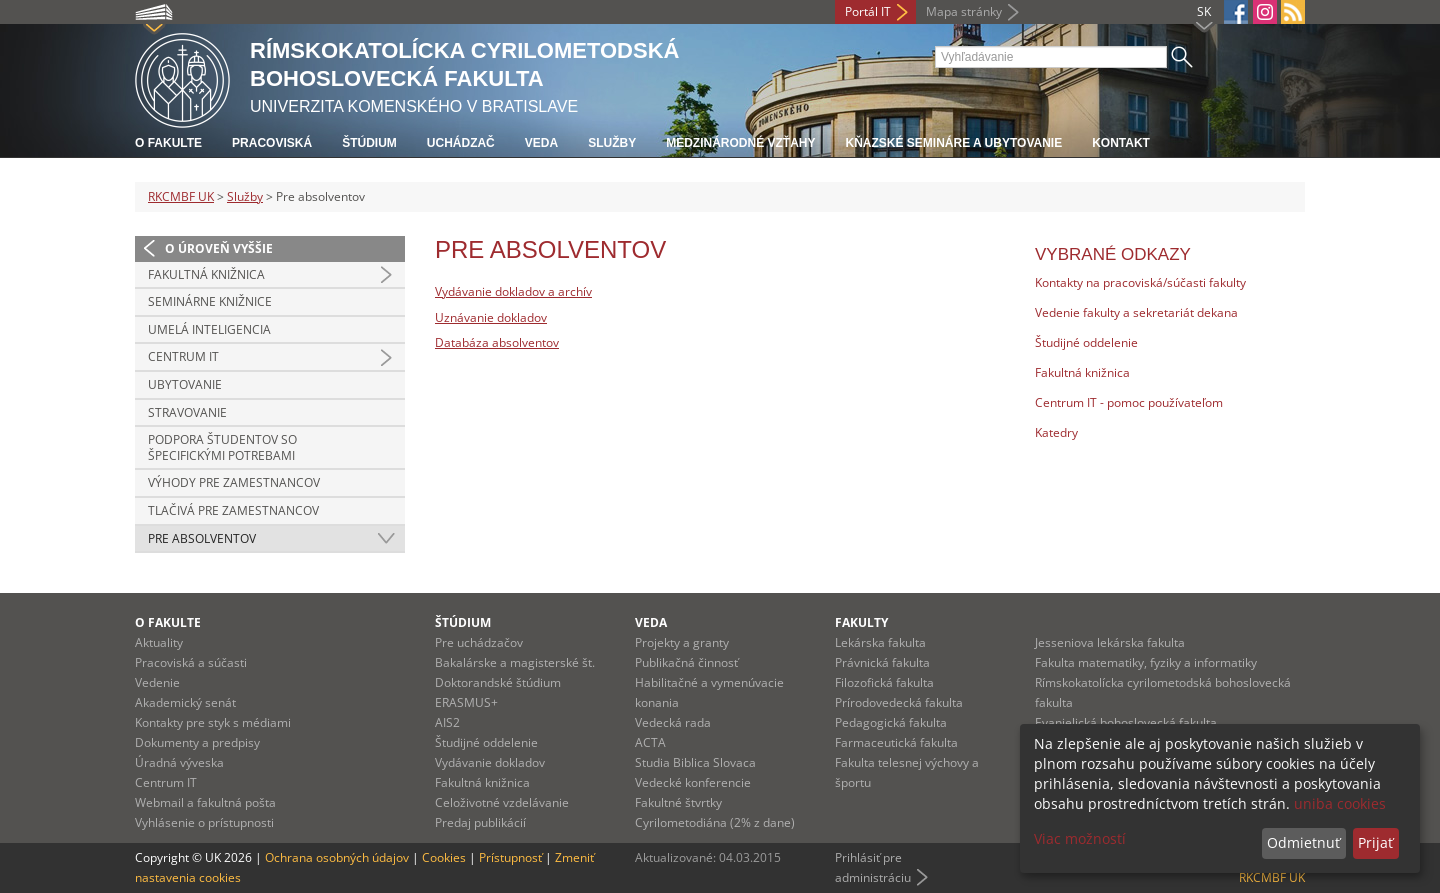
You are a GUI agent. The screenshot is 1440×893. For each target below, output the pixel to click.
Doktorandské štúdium (498, 682)
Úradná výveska (179, 762)
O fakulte (168, 143)
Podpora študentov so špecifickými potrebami (222, 447)
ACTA (650, 742)
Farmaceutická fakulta (896, 742)
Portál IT (868, 11)
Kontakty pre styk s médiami (213, 722)
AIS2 (447, 722)
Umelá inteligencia (209, 329)
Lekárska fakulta (880, 642)
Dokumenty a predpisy (197, 742)
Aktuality (159, 642)
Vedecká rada (673, 722)
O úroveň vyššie (219, 248)
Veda (541, 143)
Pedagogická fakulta (891, 722)
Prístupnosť (510, 857)
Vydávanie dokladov (490, 762)
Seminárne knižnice (210, 301)
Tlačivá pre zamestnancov (233, 510)
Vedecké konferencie (693, 782)
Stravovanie (187, 412)
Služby (612, 143)
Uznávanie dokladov (491, 317)
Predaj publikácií (480, 822)
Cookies (444, 857)
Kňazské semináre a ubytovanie (953, 143)
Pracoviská (272, 143)
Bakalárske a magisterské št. (515, 662)
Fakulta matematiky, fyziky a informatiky (1146, 662)
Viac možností (1080, 838)
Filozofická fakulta (884, 682)
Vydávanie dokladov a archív (513, 291)
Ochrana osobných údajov (337, 857)
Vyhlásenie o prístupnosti (204, 822)
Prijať (1375, 842)
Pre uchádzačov (479, 642)
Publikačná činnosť (686, 662)
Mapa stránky (964, 11)
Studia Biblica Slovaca (695, 762)
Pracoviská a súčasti (191, 662)
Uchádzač (461, 143)
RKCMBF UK (181, 196)
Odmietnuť (1303, 842)
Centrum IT (183, 356)
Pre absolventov (202, 538)
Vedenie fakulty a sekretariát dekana (1136, 312)
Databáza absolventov (497, 342)
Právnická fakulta (882, 662)
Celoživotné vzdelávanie (502, 802)
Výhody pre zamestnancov (234, 482)
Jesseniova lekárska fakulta (1110, 642)
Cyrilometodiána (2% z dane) (715, 822)
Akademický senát (185, 702)
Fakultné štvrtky (678, 802)
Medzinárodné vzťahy (740, 143)
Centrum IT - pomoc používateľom (1129, 402)
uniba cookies (1340, 803)
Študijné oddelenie (1086, 342)
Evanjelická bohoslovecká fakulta (1126, 722)
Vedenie (157, 682)
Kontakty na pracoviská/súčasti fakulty (1140, 282)
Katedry (1056, 432)
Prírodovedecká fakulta (899, 702)
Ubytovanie (185, 384)
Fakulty (861, 622)
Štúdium (369, 143)
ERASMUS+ (466, 702)
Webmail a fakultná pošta (205, 802)
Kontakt (1121, 143)
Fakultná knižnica (206, 274)
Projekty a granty (682, 642)
